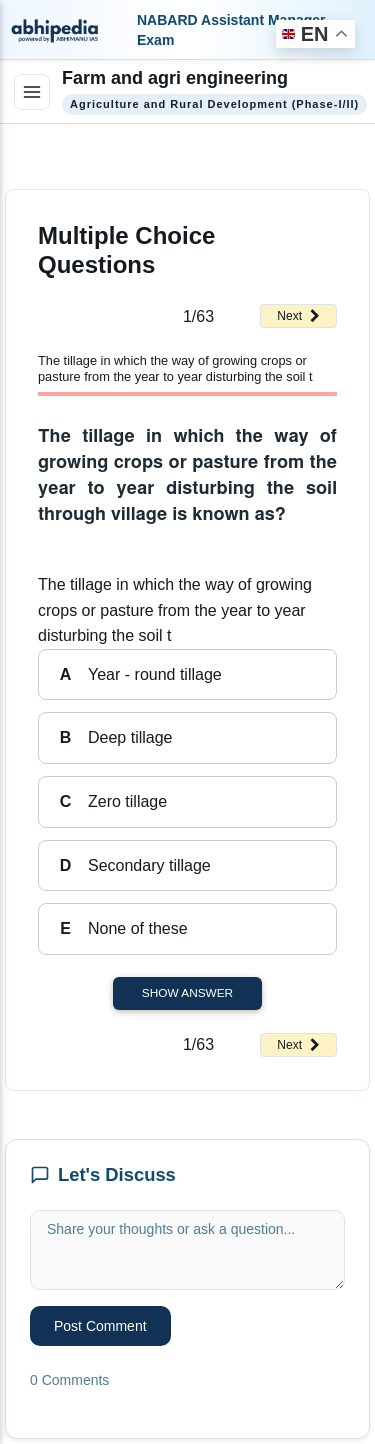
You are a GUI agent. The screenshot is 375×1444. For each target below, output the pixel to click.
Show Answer (187, 993)
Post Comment (100, 1326)
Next (298, 316)
